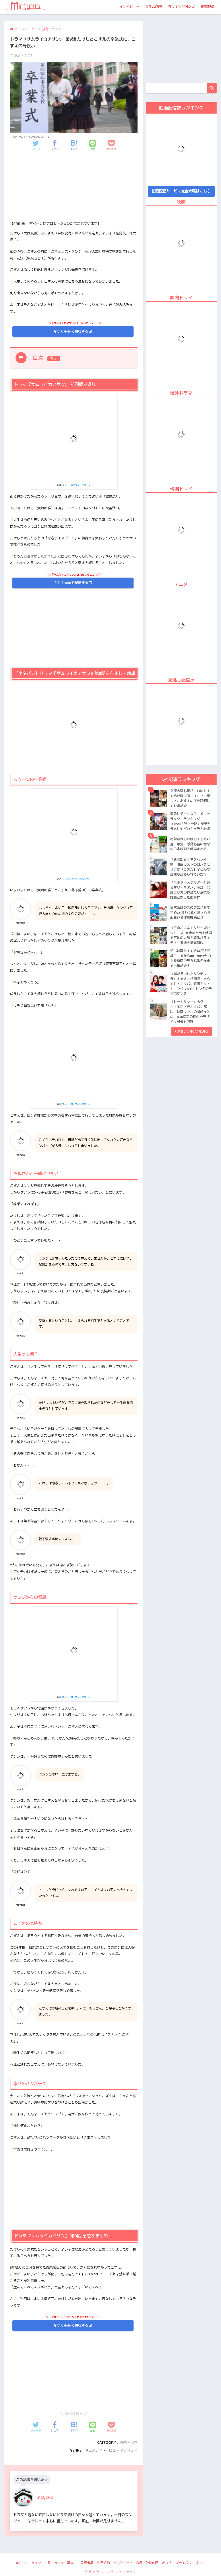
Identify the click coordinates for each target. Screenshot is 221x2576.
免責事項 (87, 2563)
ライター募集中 (65, 2563)
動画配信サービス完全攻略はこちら (181, 191)
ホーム (21, 2563)
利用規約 (103, 2563)
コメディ (95, 2450)
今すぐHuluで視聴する (70, 331)
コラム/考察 (154, 7)
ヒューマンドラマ (123, 2450)
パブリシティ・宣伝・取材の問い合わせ (142, 2563)
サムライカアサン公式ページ (76, 485)
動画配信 (207, 7)
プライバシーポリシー (191, 2563)
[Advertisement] (74, 190)
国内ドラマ (129, 2442)
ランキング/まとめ (182, 7)
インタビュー (130, 7)
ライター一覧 (41, 2563)
